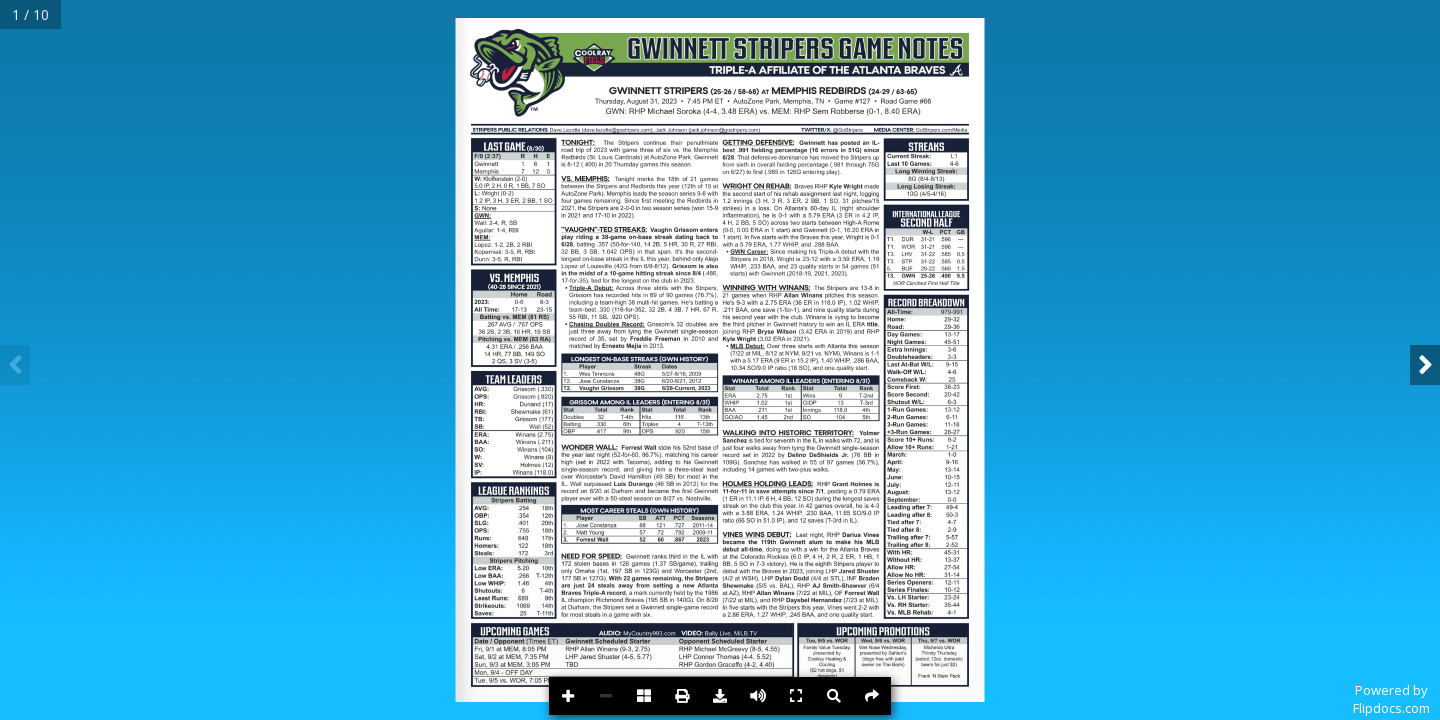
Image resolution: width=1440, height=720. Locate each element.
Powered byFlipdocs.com (1391, 699)
